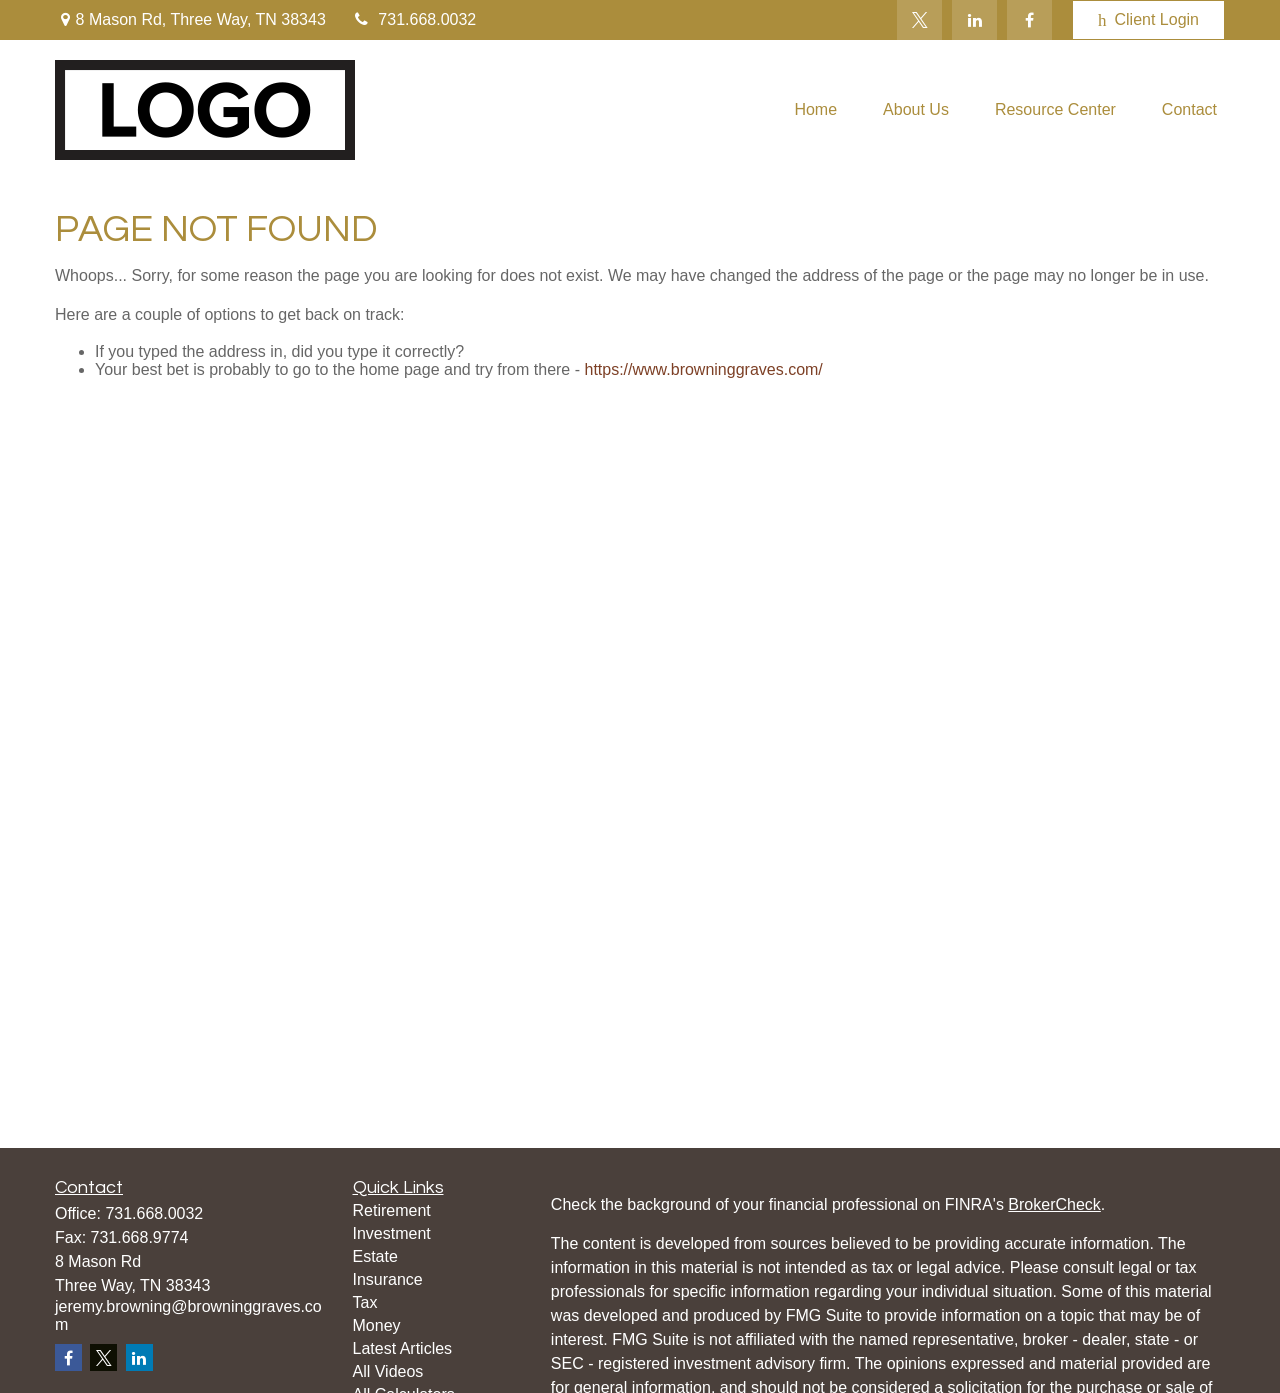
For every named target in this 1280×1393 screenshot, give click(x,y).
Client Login (1148, 20)
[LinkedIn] (974, 20)
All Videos (388, 1371)
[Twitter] (919, 20)
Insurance (388, 1279)
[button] (815, 110)
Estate (375, 1256)
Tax (365, 1302)
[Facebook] (1029, 20)
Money (377, 1325)
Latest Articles (403, 1348)
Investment (392, 1233)
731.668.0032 (413, 19)
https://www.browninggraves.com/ (703, 369)
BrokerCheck (1054, 1204)
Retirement (392, 1210)
